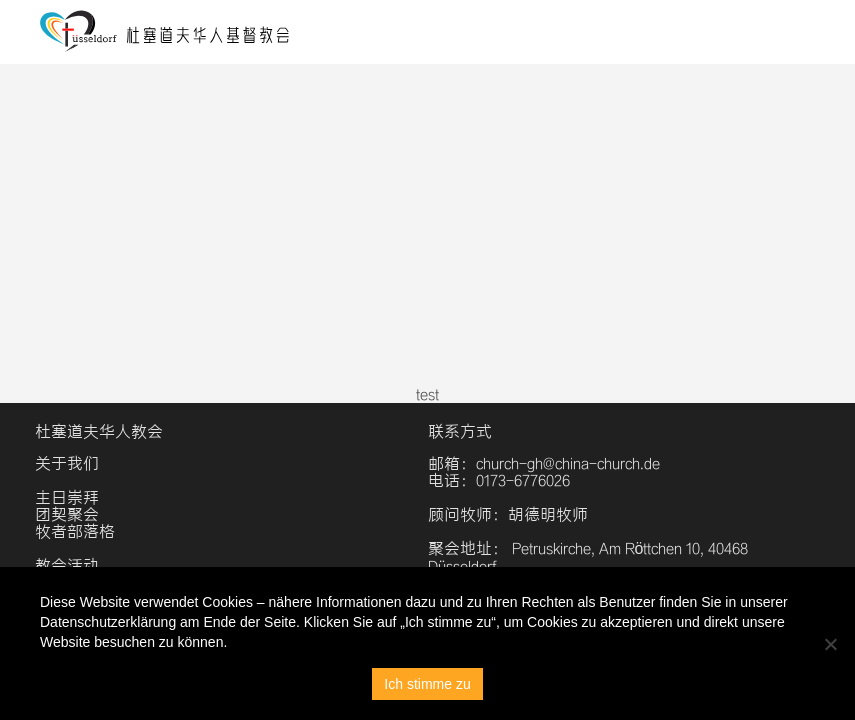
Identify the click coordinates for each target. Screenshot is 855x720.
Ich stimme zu (427, 684)
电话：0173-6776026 (499, 480)
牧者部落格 (75, 531)
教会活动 (67, 565)
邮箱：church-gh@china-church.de (544, 463)
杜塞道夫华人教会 (99, 431)
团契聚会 (67, 514)
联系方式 (460, 431)
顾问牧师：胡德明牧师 (508, 514)
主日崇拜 (67, 497)
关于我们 (67, 463)
